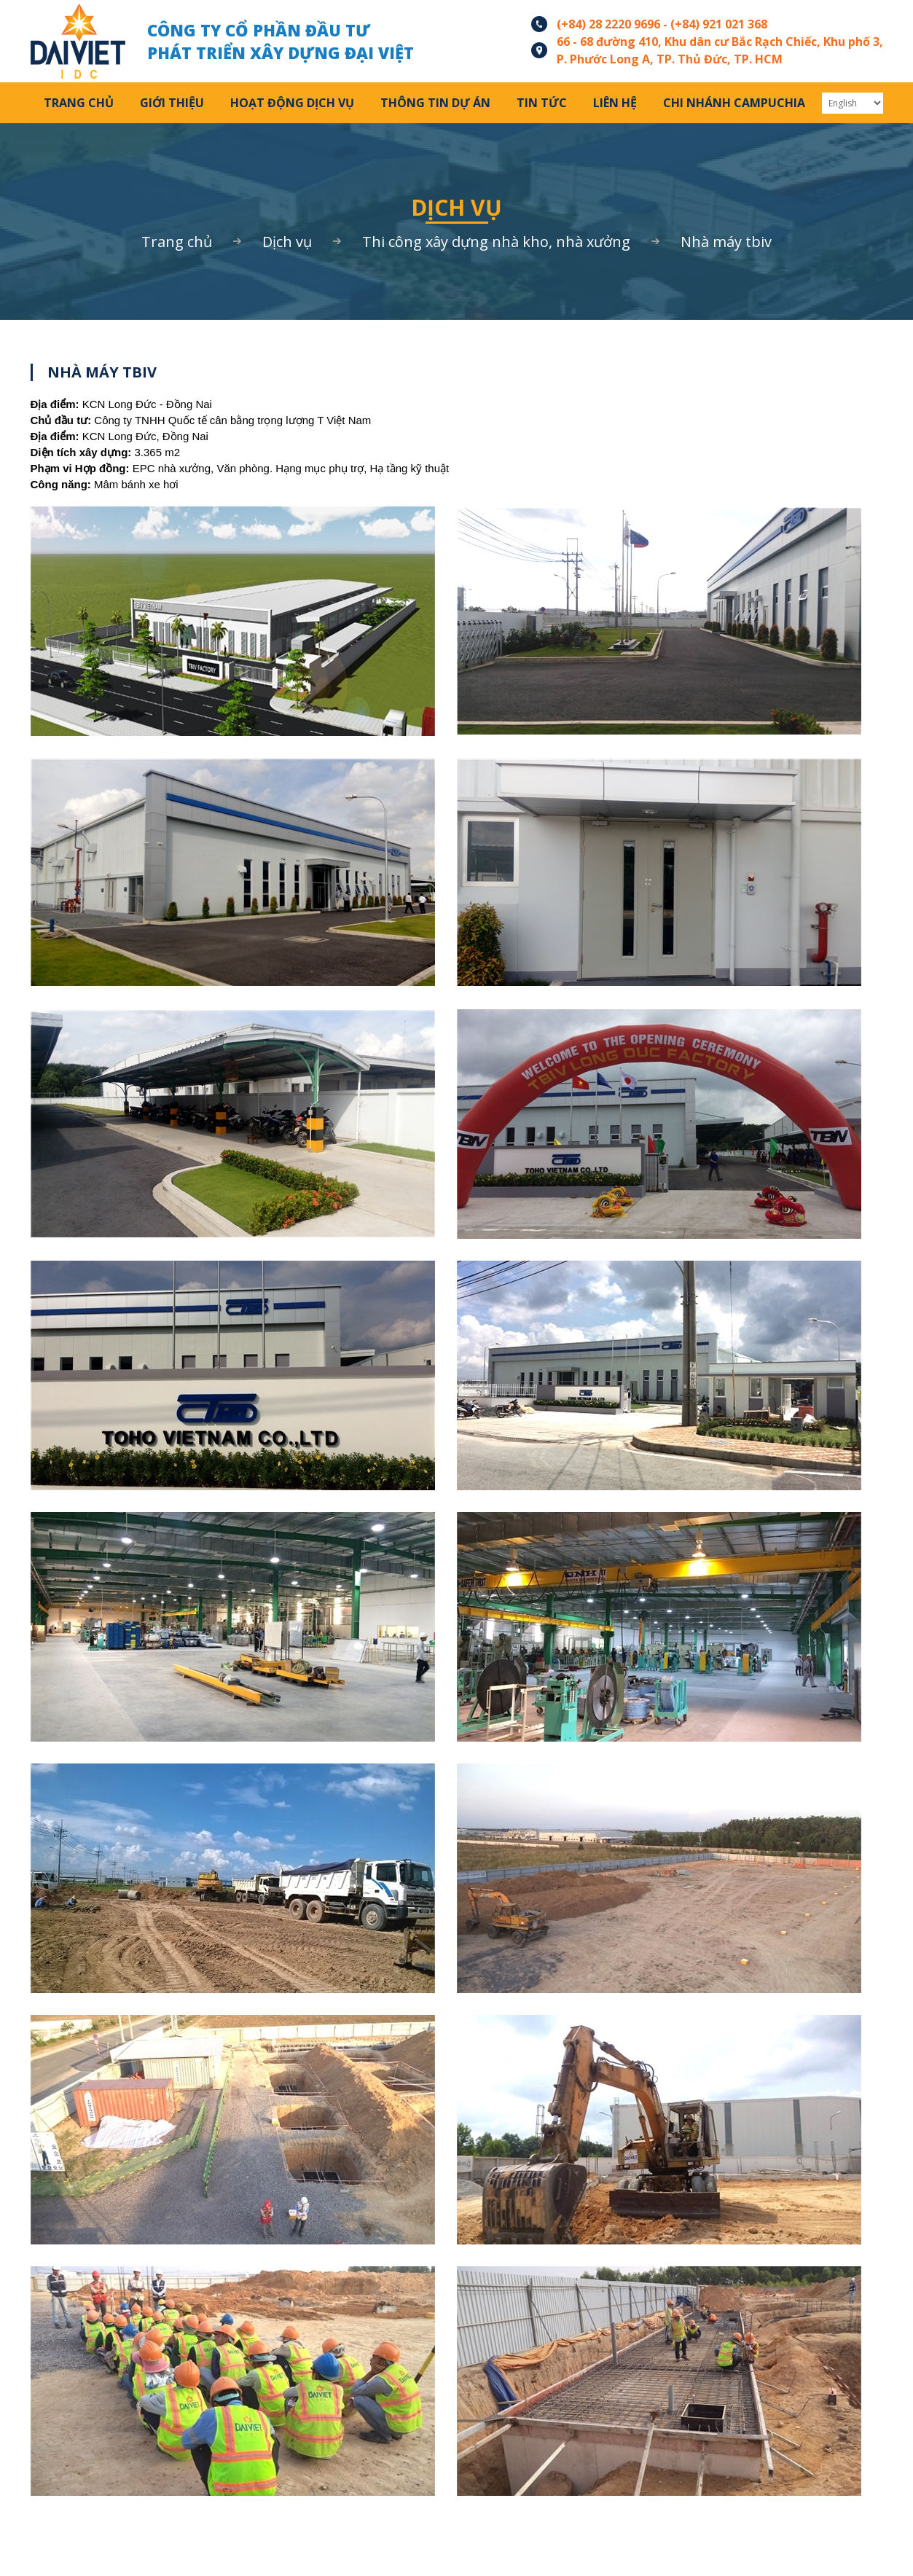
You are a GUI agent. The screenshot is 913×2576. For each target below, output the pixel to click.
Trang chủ (79, 103)
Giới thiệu (172, 103)
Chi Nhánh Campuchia (734, 103)
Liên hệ (615, 103)
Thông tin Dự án (435, 103)
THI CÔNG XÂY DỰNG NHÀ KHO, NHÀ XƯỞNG (496, 241)
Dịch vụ (287, 241)
